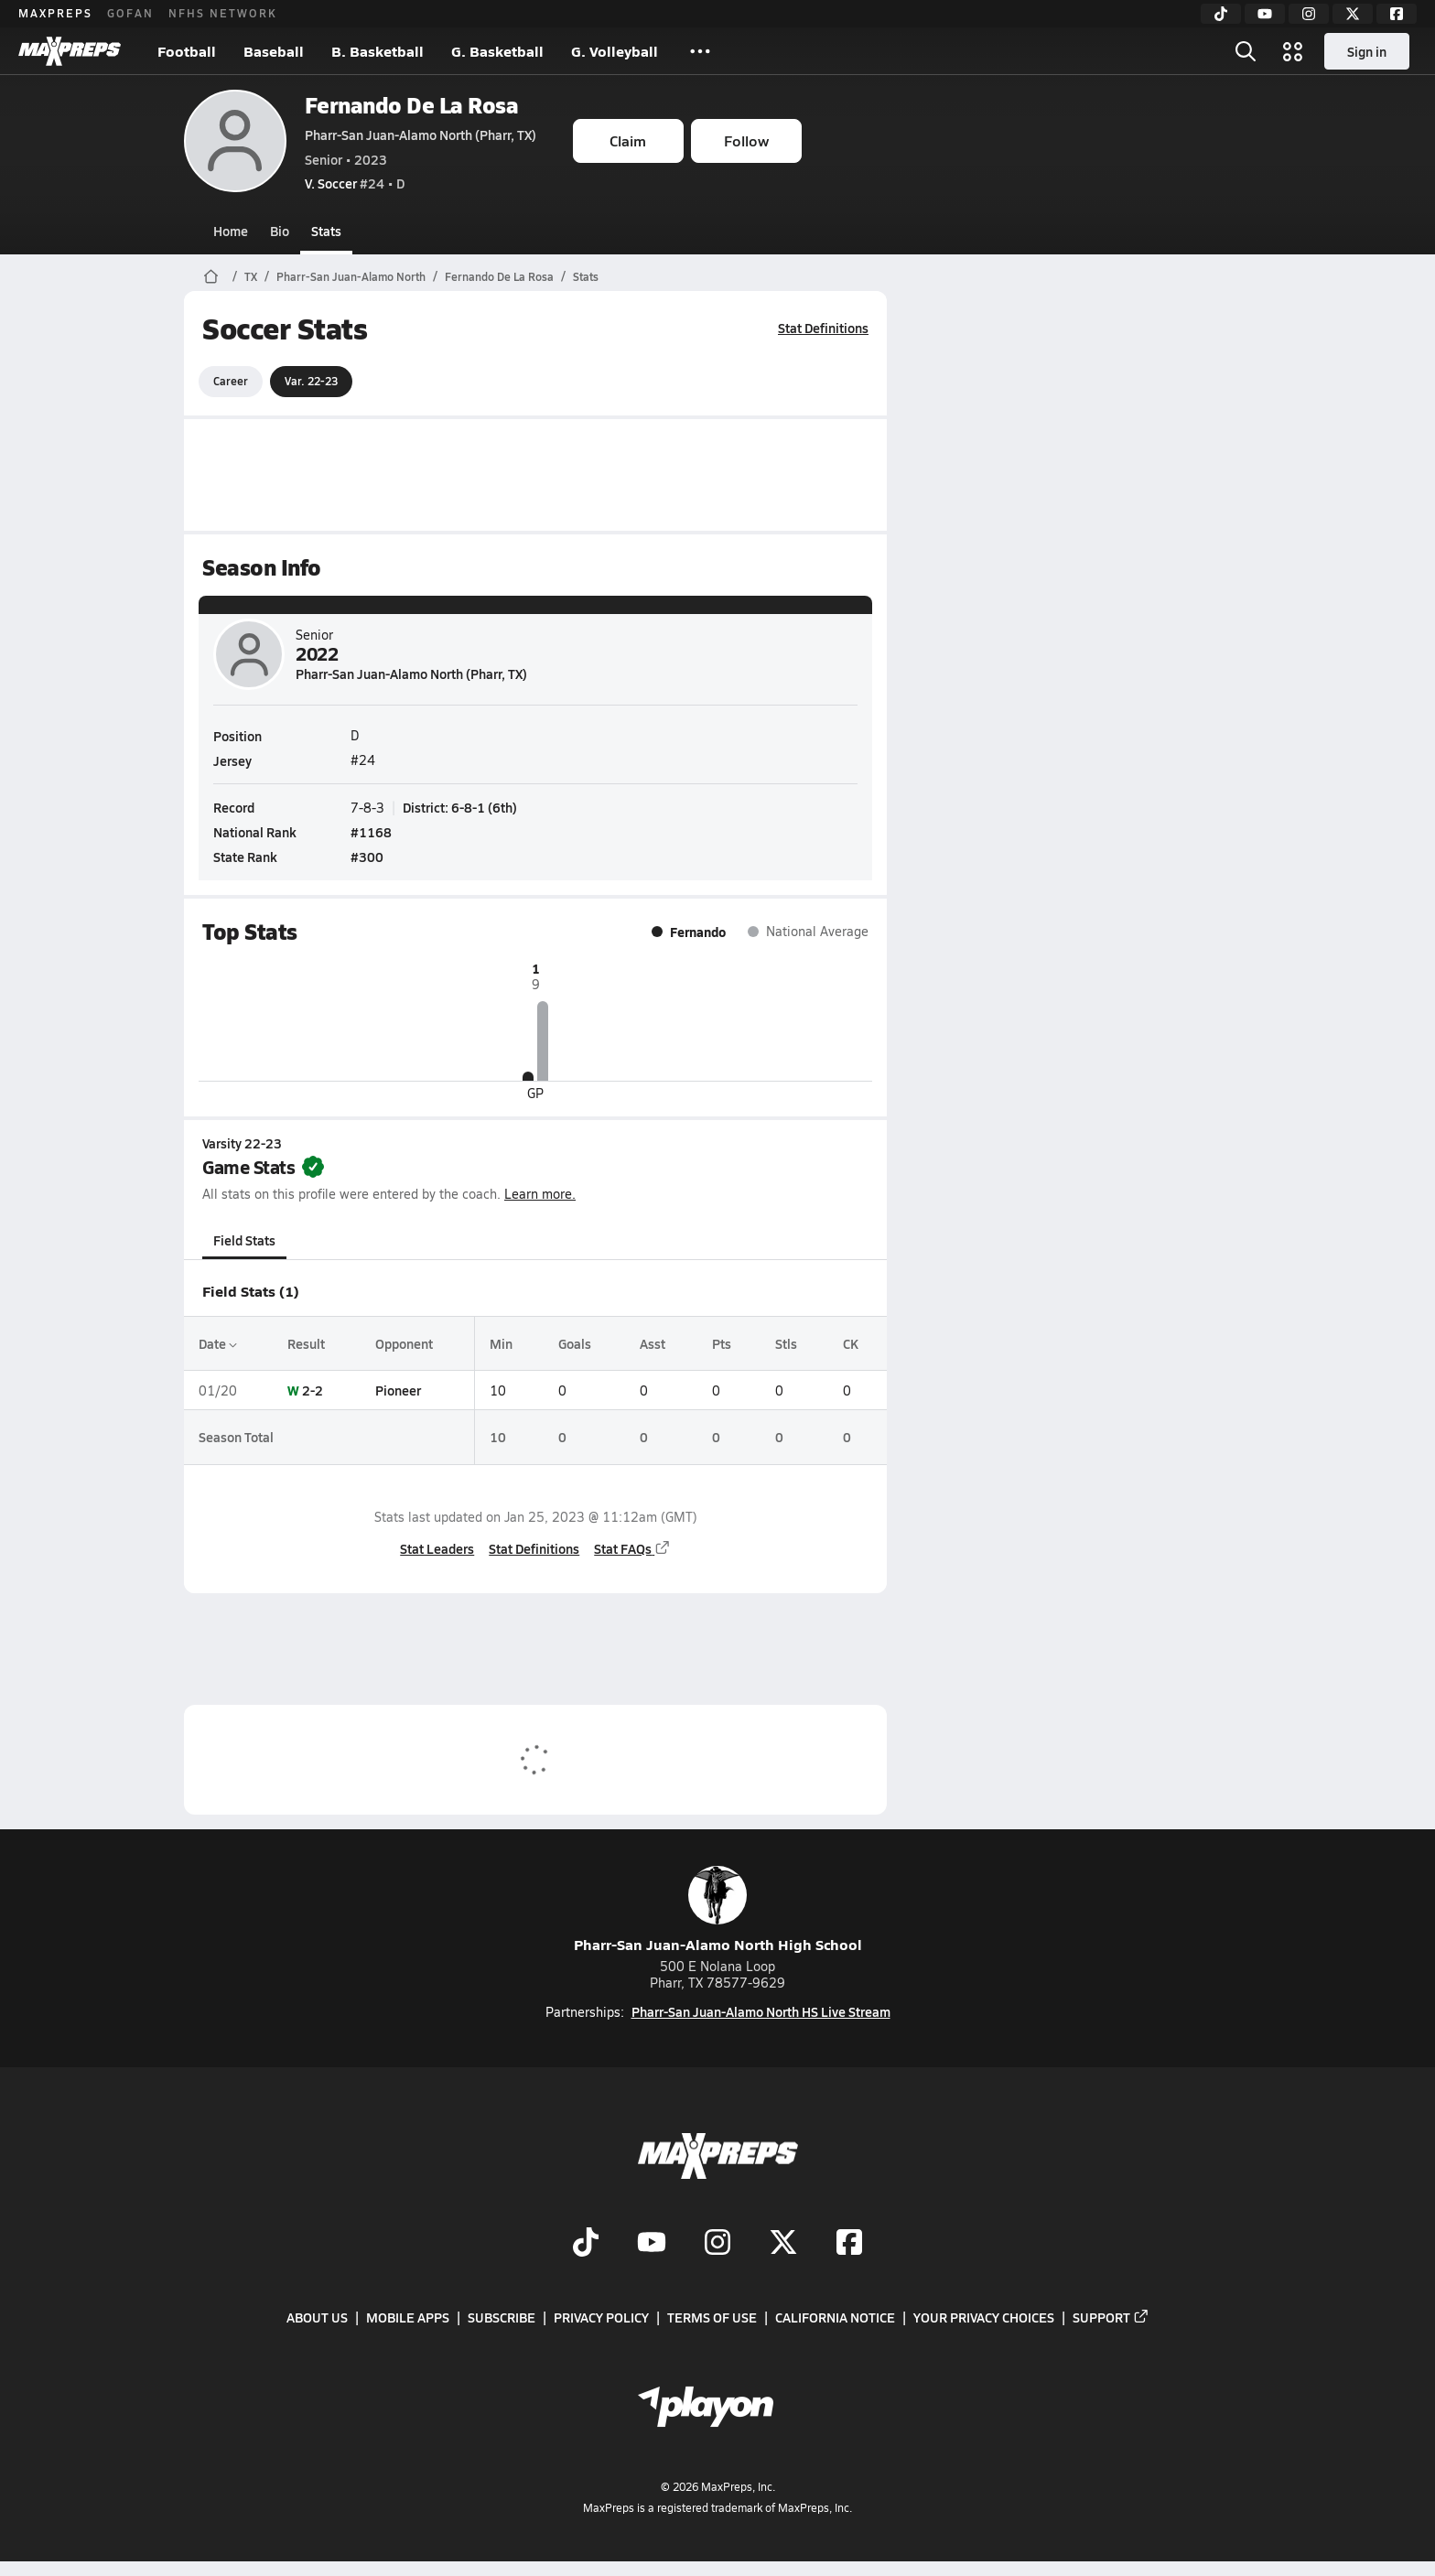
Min (500, 1343)
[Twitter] (1352, 14)
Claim (628, 140)
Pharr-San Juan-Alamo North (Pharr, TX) (420, 134)
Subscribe (501, 2317)
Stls (786, 1343)
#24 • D (355, 183)
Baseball (273, 50)
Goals (573, 1343)
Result (306, 1343)
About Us (317, 2317)
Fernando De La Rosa (412, 105)
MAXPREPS (55, 12)
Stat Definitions (823, 327)
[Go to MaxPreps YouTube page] (651, 2243)
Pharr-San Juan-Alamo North (351, 276)
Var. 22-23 (311, 380)
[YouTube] (1265, 14)
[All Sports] (700, 51)
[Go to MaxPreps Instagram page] (717, 2243)
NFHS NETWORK (222, 12)
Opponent (403, 1343)
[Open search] (1245, 51)
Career (230, 380)
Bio (279, 230)
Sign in (1366, 51)
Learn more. (540, 1193)
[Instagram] (1309, 14)
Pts (720, 1343)
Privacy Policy (601, 2317)
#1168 (371, 832)
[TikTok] (1221, 14)
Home (230, 230)
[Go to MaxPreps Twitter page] (783, 2243)
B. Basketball (377, 50)
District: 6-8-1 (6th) (460, 806)
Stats (326, 230)
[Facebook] (1396, 14)
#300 (367, 856)
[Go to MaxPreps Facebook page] (849, 2243)
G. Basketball (497, 50)
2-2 (312, 1390)
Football (186, 50)
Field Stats (244, 1240)
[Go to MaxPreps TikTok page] (585, 2243)
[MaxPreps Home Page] (210, 276)
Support (1111, 2317)
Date (218, 1343)
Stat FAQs (632, 1548)
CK (850, 1343)
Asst (651, 1343)
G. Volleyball (614, 50)
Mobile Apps (407, 2317)
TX (250, 276)
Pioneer (397, 1390)
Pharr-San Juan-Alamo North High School (718, 1910)
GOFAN (130, 12)
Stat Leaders (437, 1548)
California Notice (835, 2317)
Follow (746, 140)
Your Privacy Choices (983, 2317)
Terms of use (712, 2317)
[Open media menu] (1293, 51)
